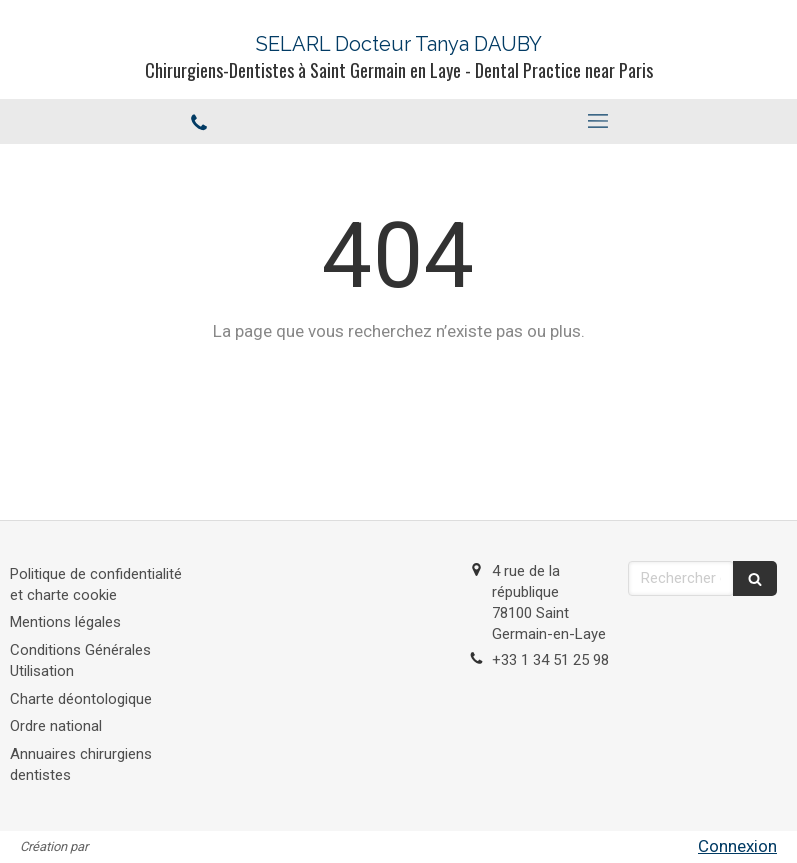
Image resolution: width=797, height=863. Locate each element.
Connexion (737, 846)
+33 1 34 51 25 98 (550, 660)
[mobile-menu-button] (598, 121)
